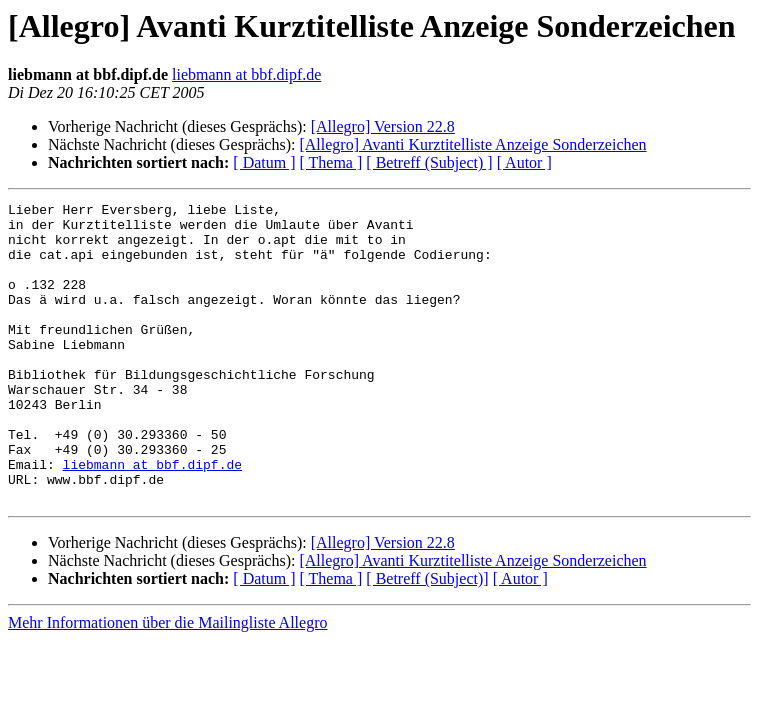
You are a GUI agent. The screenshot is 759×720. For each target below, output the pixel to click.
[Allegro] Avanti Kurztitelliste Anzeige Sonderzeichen (472, 144)
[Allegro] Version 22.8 (383, 126)
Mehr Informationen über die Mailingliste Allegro (167, 682)
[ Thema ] (331, 162)
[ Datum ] (264, 162)
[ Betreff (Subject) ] (429, 162)
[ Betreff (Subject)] (427, 638)
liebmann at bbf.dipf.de (246, 74)
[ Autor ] (524, 162)
